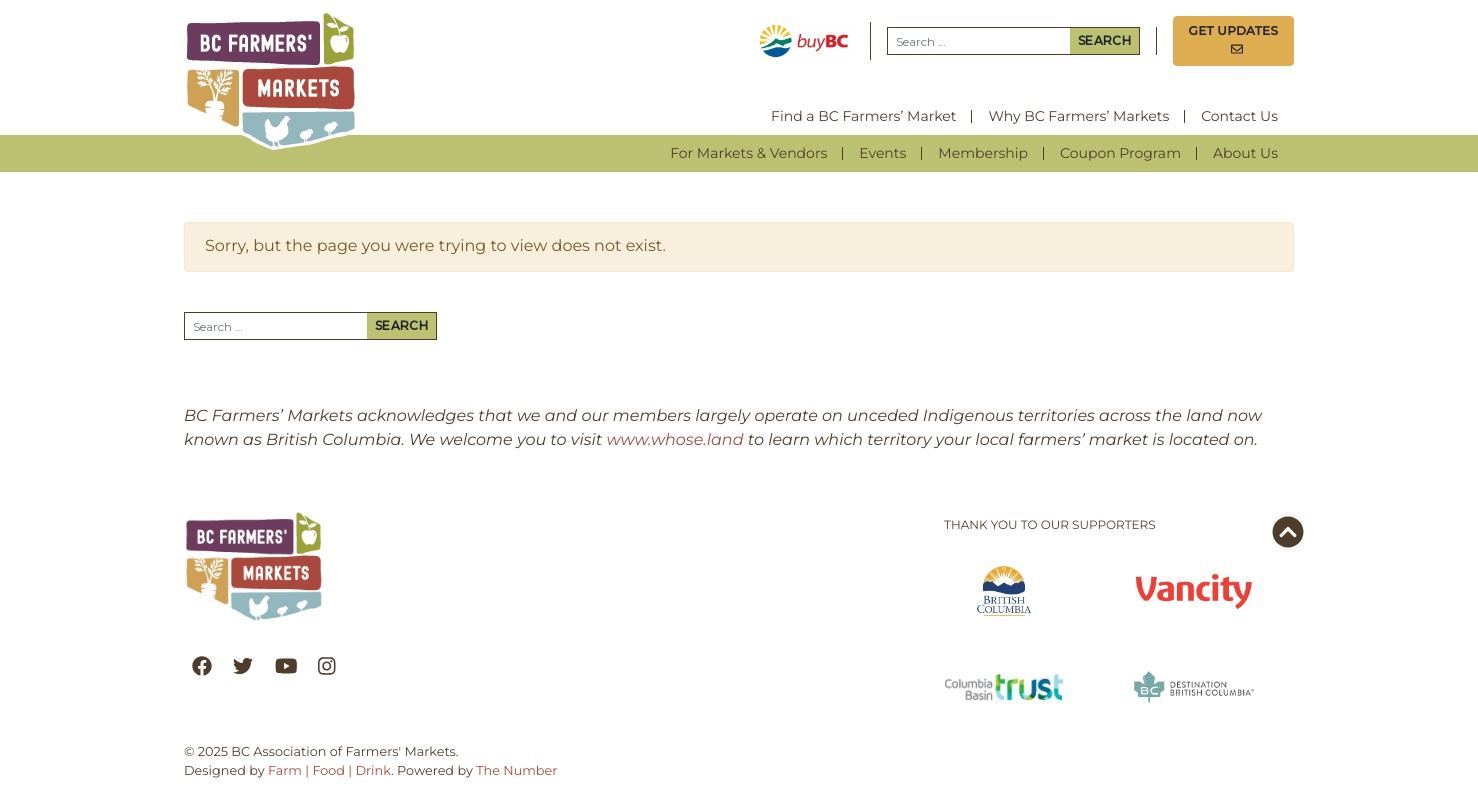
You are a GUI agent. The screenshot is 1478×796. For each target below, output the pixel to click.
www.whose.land (675, 440)
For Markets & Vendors (748, 153)
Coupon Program (1120, 153)
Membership (983, 153)
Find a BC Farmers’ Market (863, 116)
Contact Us (1239, 116)
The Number (516, 771)
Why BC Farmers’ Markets (1078, 116)
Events (882, 153)
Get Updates (1234, 40)
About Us (1245, 153)
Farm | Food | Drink (329, 771)
